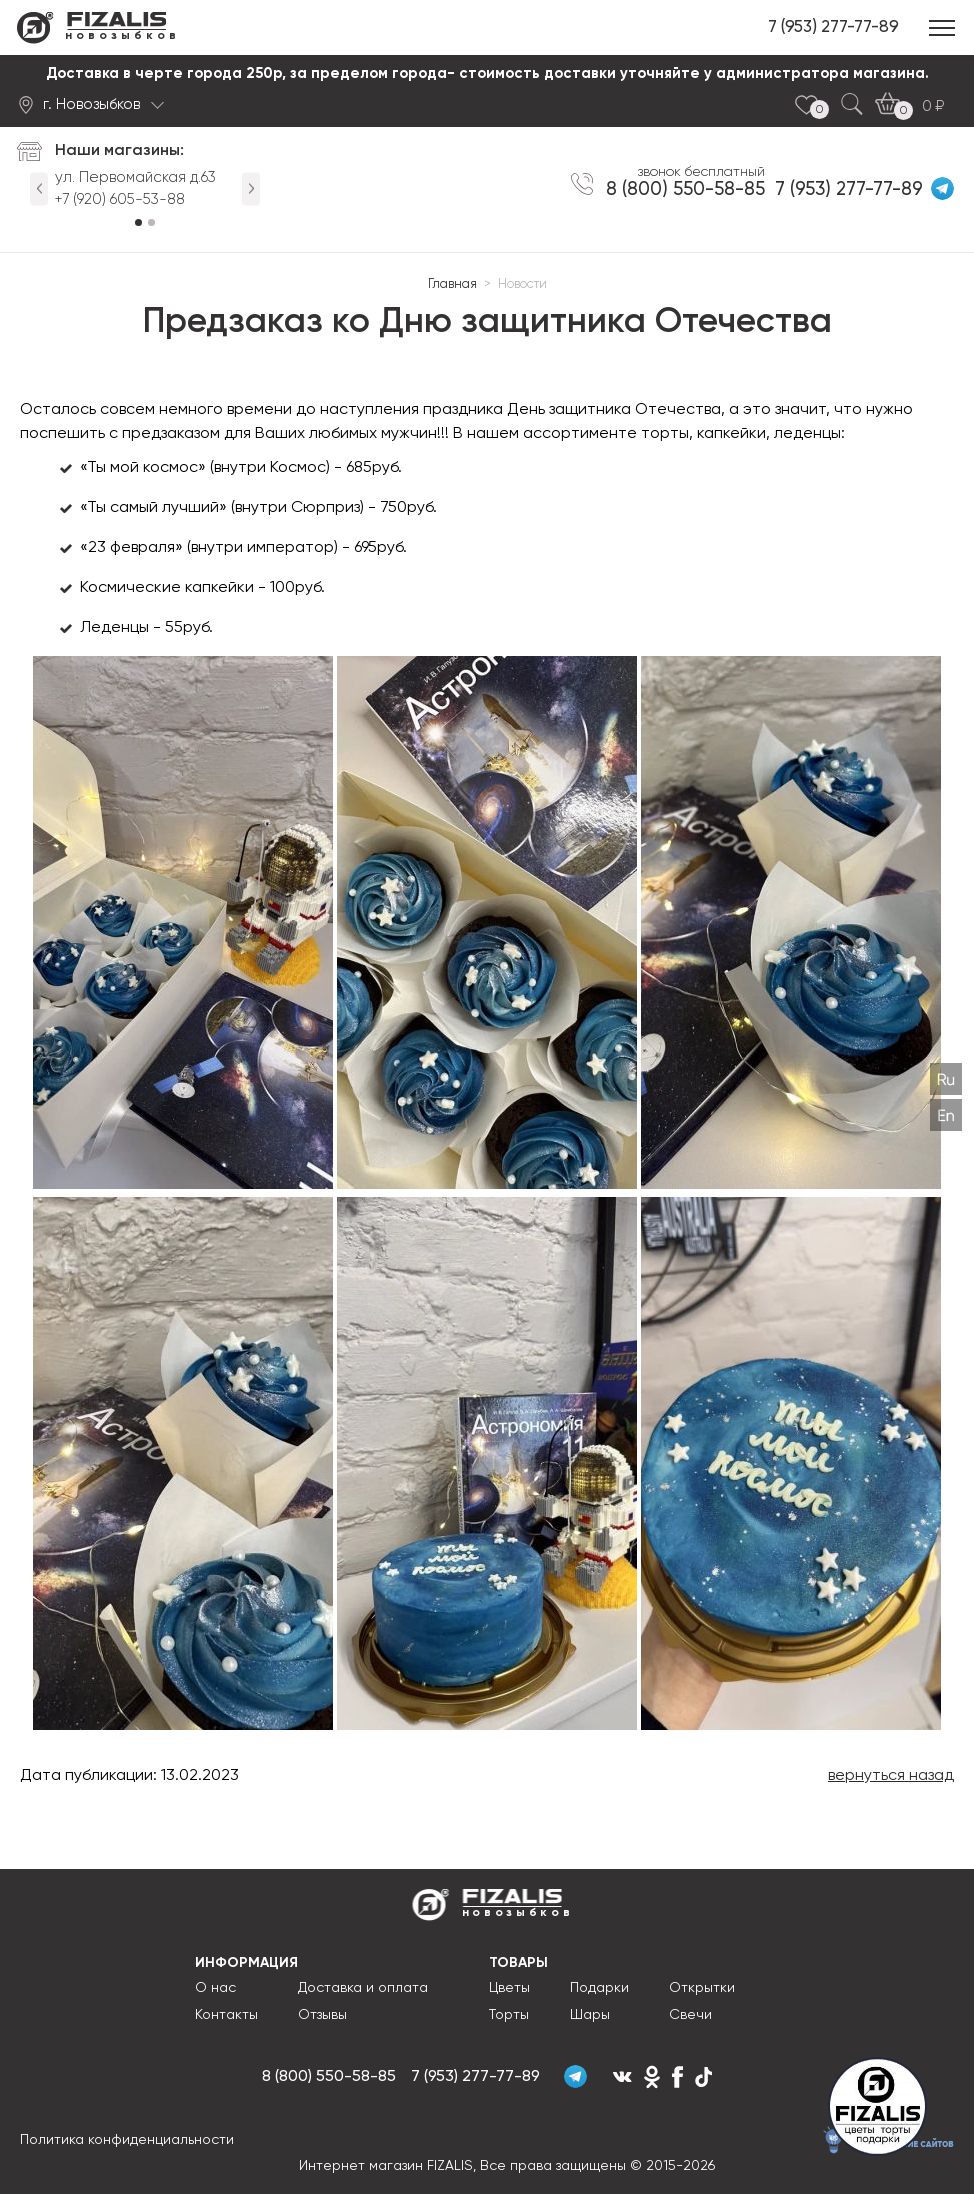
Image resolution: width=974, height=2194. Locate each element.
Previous (39, 188)
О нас (215, 1988)
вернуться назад (891, 1776)
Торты (509, 2015)
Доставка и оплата (363, 1988)
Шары (590, 2015)
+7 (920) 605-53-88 (120, 199)
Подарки (599, 1988)
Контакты (226, 2015)
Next (251, 188)
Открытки (702, 1988)
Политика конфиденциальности (127, 2146)
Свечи (690, 2015)
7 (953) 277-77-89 (833, 27)
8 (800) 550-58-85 (698, 187)
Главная (452, 284)
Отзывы (322, 2015)
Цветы (509, 1988)
